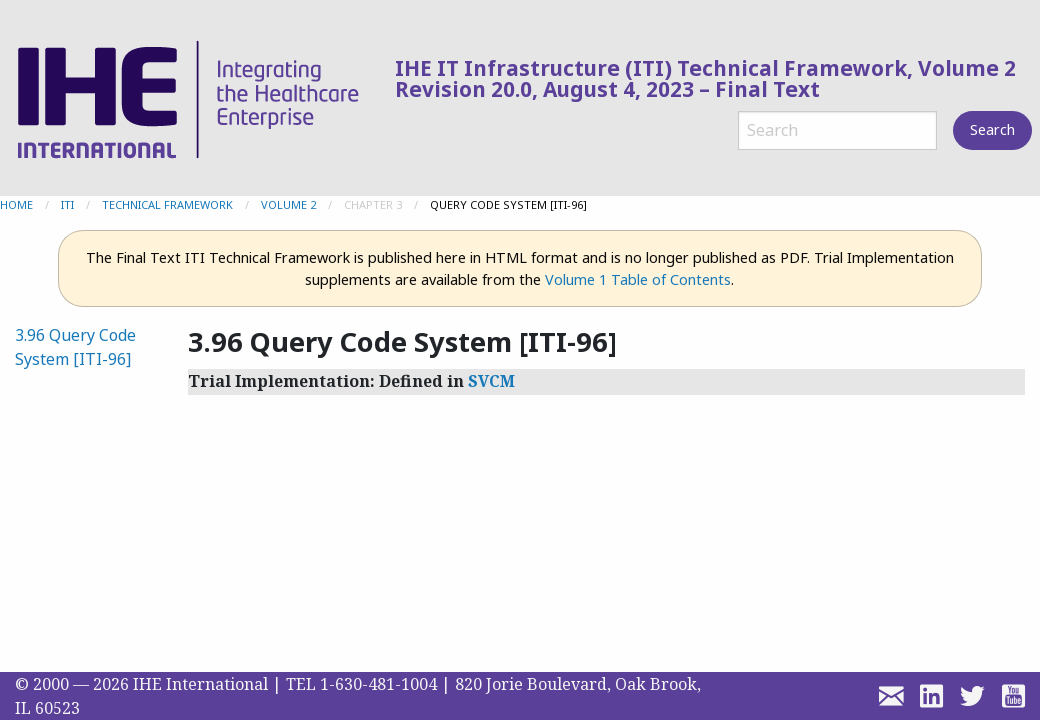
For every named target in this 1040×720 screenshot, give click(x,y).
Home (16, 204)
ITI (67, 204)
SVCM (491, 381)
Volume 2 (288, 204)
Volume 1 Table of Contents (638, 279)
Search (992, 129)
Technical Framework (167, 204)
